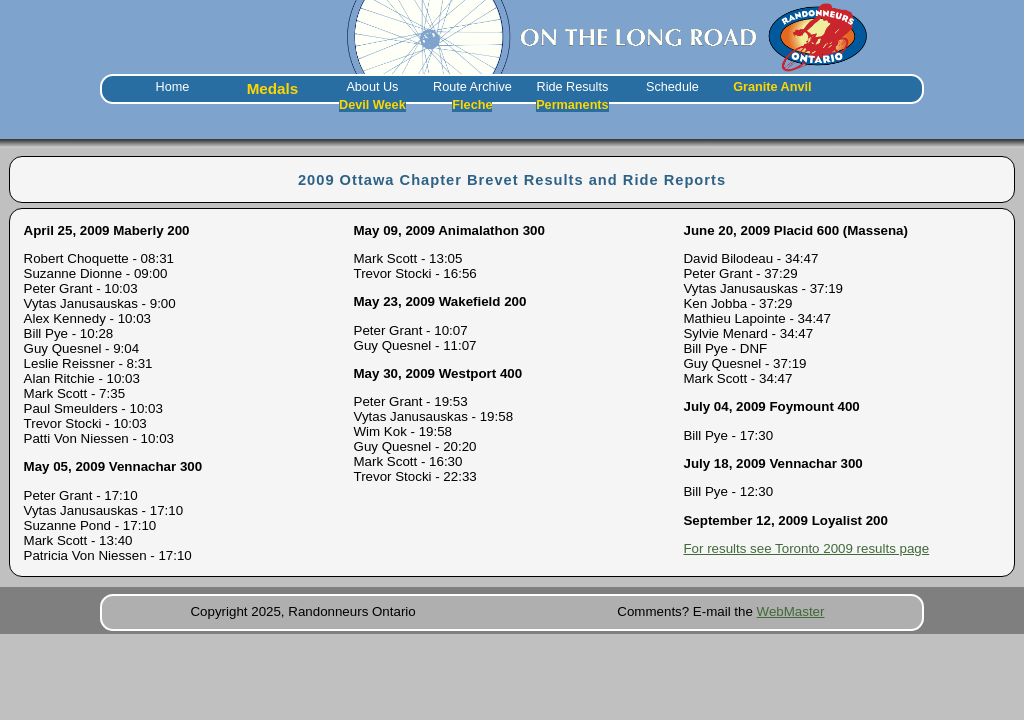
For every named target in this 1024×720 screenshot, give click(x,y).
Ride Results (573, 87)
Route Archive (472, 87)
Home (173, 87)
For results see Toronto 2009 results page (806, 548)
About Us (372, 87)
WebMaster (791, 611)
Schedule (672, 87)
